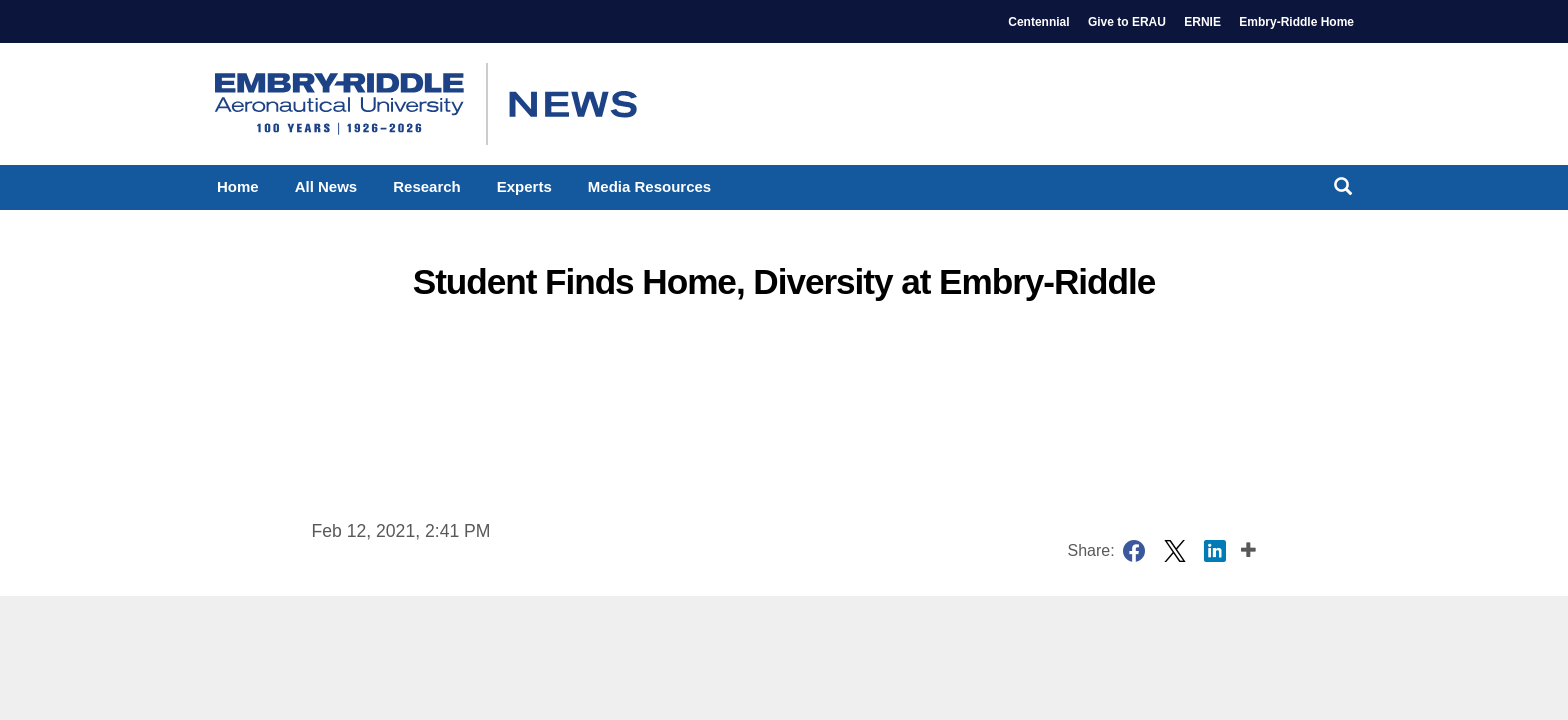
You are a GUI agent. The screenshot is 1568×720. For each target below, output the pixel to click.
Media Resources (649, 186)
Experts (524, 186)
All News (326, 186)
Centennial (1038, 22)
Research (427, 186)
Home (238, 186)
